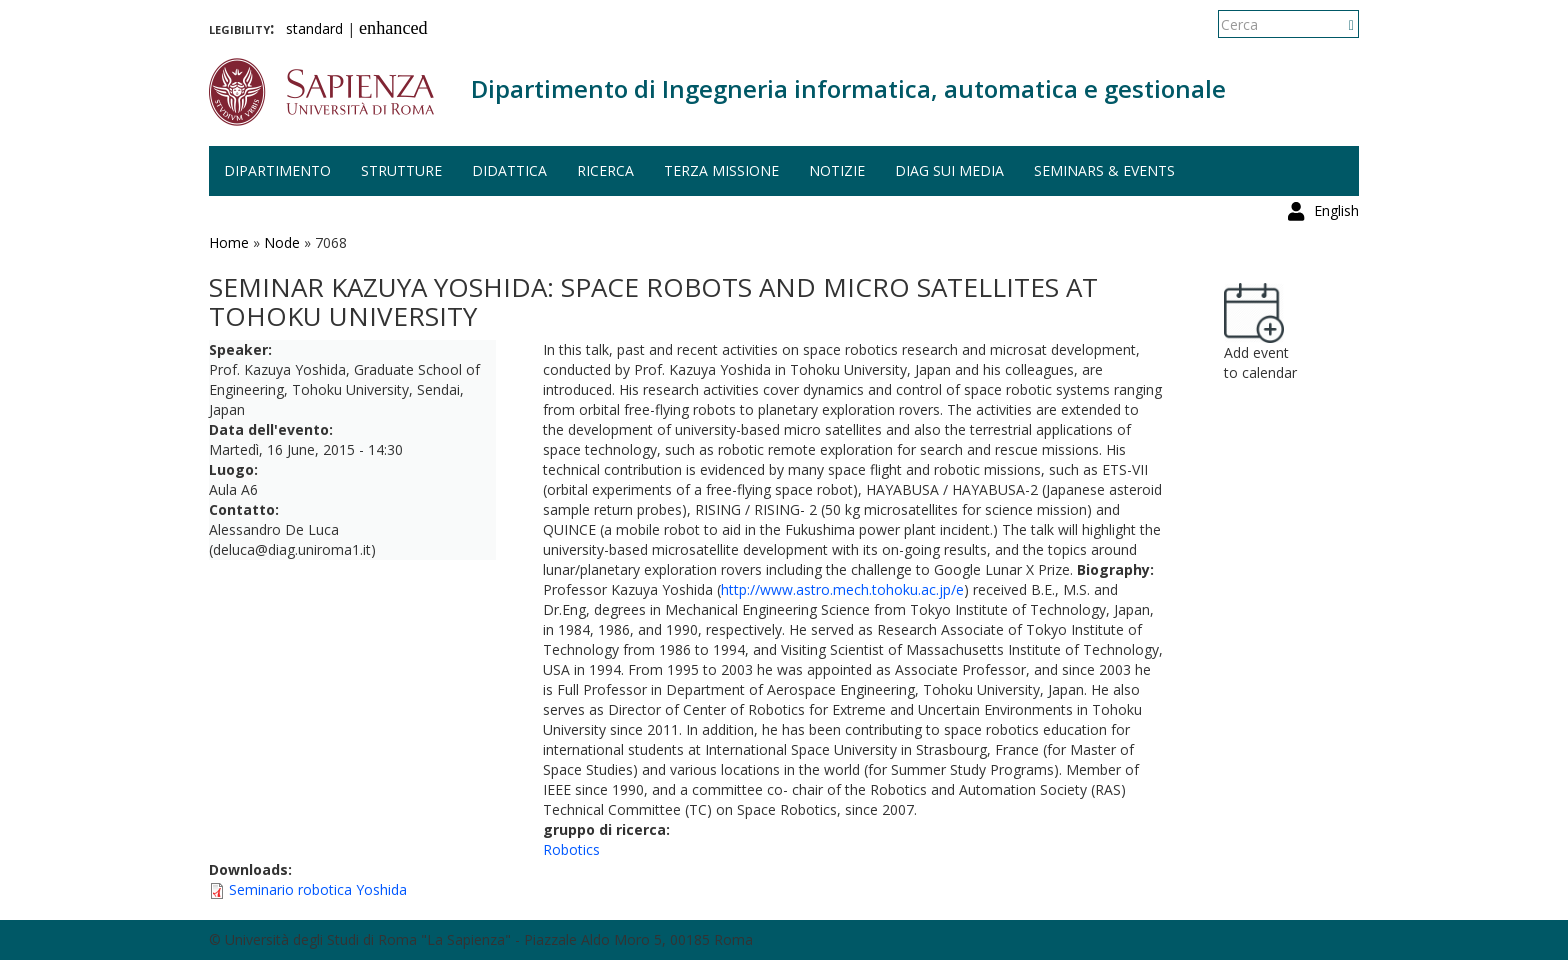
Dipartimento (277, 170)
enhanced (393, 28)
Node (282, 242)
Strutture (401, 170)
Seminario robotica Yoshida (318, 889)
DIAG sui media (949, 170)
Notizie (837, 170)
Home (229, 242)
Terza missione (721, 170)
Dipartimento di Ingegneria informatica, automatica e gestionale (848, 88)
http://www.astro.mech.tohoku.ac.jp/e (842, 589)
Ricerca (605, 170)
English (1336, 24)
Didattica (509, 170)
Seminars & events (1104, 170)
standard (314, 28)
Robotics (571, 849)
